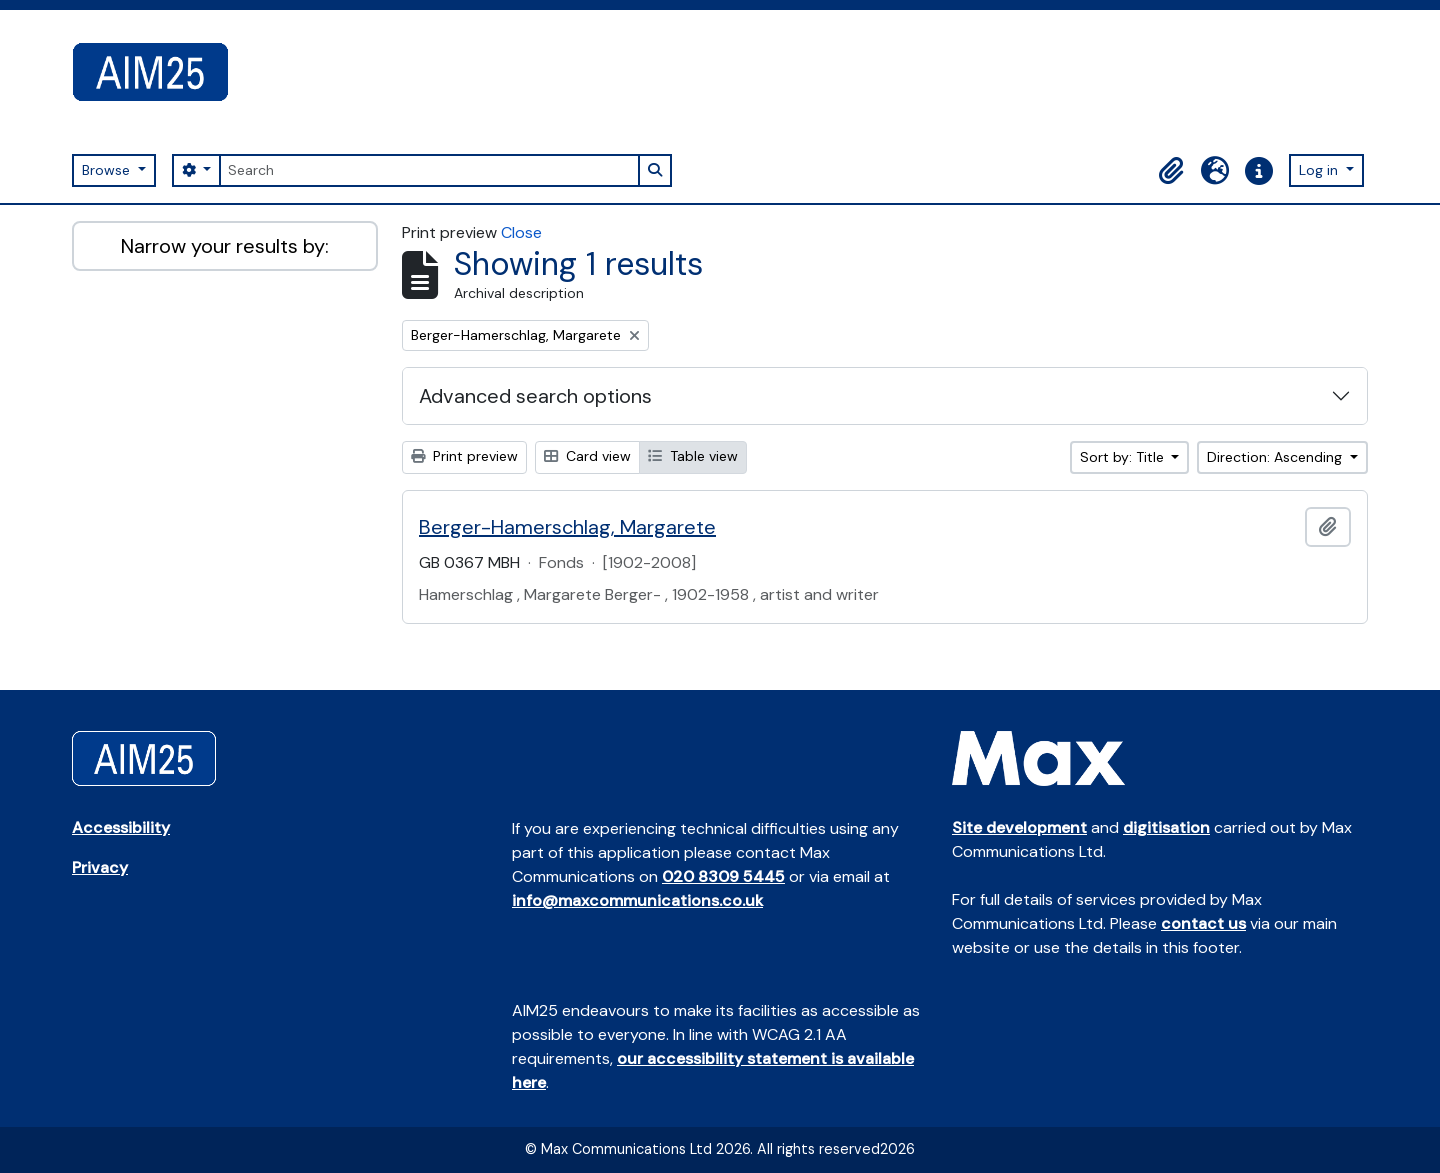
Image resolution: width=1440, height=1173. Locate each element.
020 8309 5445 (723, 876)
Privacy (100, 867)
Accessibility (121, 827)
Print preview (464, 456)
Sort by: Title (1124, 457)
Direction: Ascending (1276, 457)
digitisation (1166, 827)
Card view (587, 456)
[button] (1171, 171)
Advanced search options (535, 396)
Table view (693, 456)
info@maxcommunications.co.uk (637, 900)
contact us (1203, 923)
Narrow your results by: (225, 246)
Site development (1019, 827)
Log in (1320, 170)
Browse (108, 170)
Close (521, 232)
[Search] (429, 170)
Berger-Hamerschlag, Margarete (567, 527)
